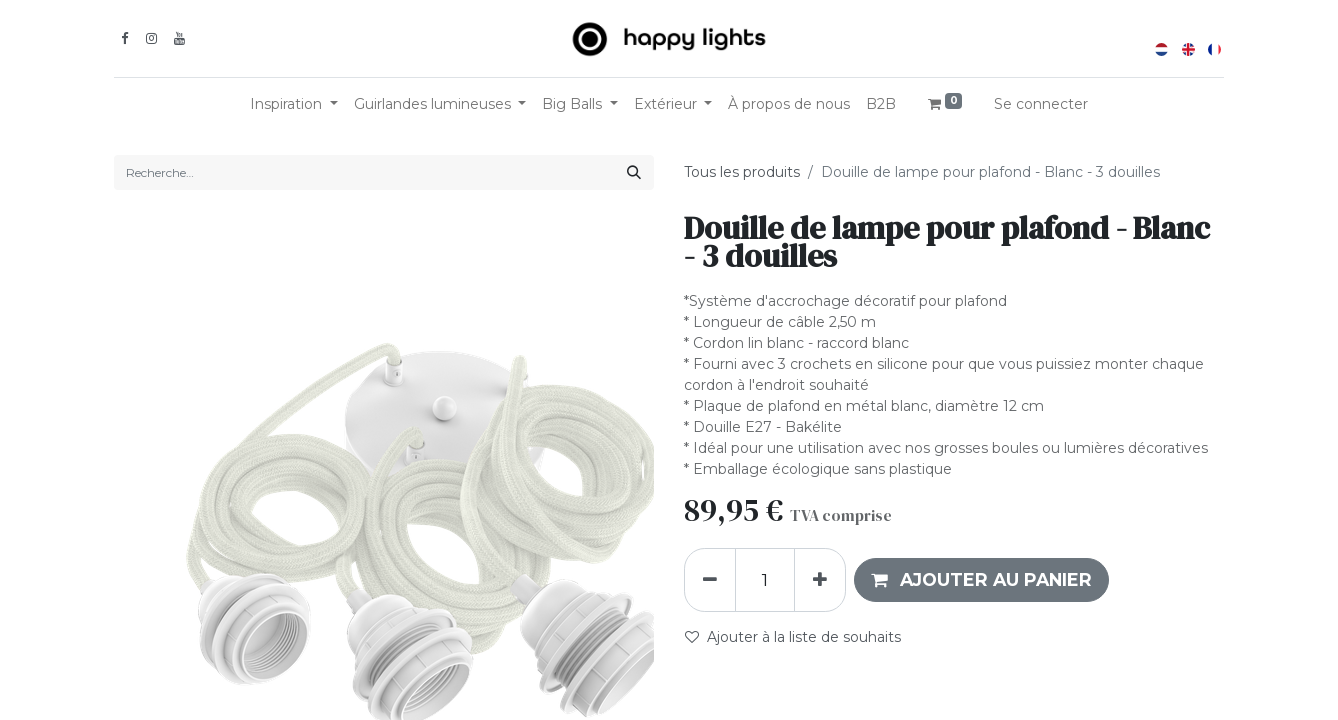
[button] (981, 580)
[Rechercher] (634, 172)
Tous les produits (742, 172)
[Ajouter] (820, 580)
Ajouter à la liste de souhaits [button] (793, 637)
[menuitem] (789, 104)
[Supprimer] (710, 580)
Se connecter (1041, 104)
